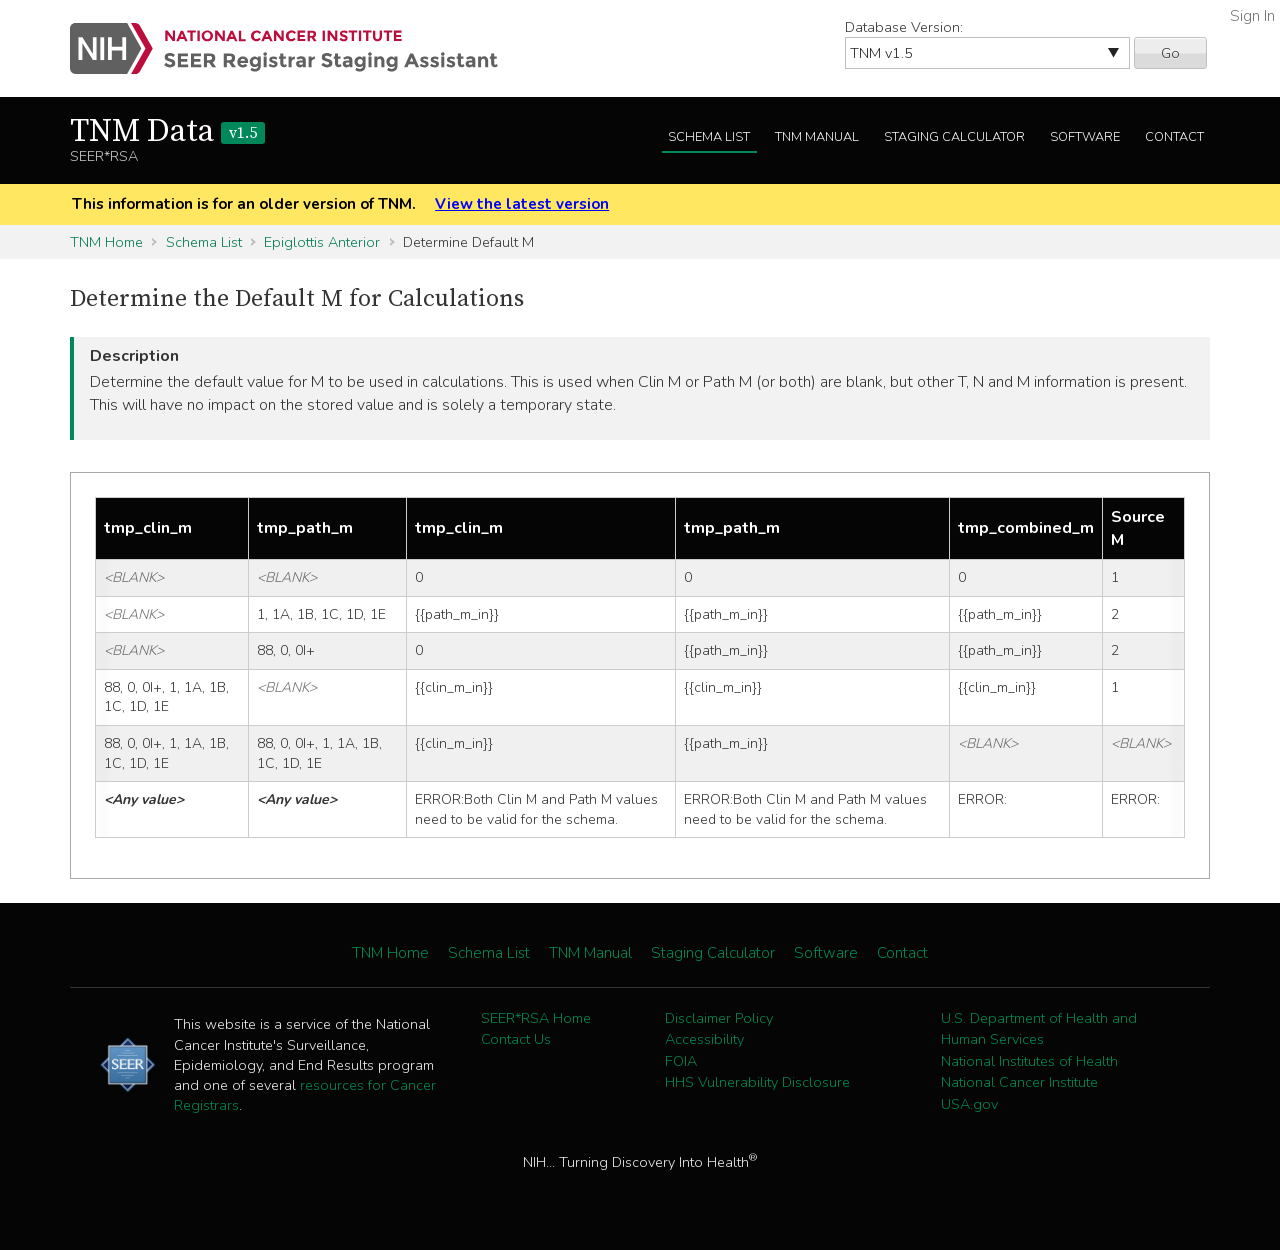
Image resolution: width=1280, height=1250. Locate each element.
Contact (1174, 137)
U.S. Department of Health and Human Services (1039, 1029)
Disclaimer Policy (719, 1018)
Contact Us (516, 1039)
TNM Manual (817, 137)
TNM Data (167, 132)
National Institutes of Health (1029, 1061)
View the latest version (522, 204)
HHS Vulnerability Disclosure (757, 1082)
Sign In (1252, 16)
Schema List (709, 137)
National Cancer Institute (1019, 1082)
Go (1170, 53)
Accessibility (704, 1039)
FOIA (681, 1061)
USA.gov (969, 1104)
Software (1085, 137)
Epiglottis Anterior (322, 242)
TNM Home (106, 242)
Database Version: (904, 27)
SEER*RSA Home (536, 1018)
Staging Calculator (954, 137)
